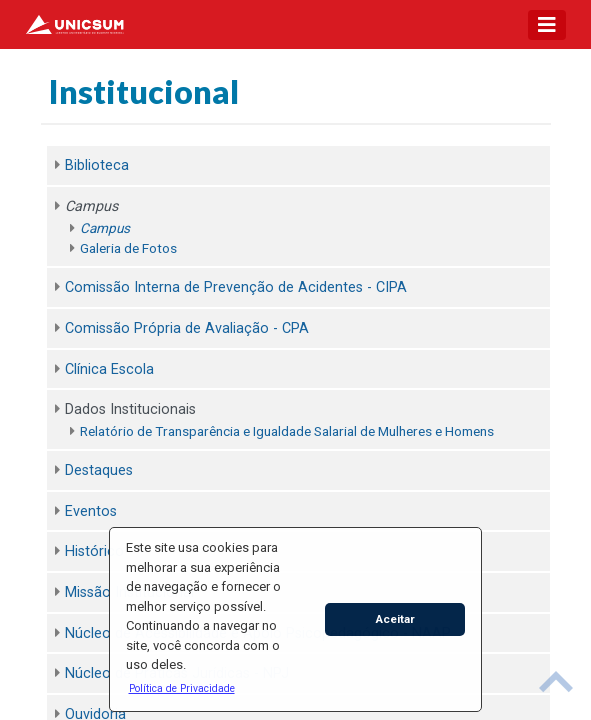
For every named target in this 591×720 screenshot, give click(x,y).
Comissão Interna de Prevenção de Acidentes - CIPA (236, 287)
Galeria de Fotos (128, 248)
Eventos (91, 511)
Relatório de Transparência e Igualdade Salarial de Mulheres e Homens (287, 431)
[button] (181, 688)
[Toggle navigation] (547, 25)
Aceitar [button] (395, 619)
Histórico (94, 551)
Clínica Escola (109, 369)
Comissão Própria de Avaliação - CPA (187, 328)
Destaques (99, 470)
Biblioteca (97, 165)
